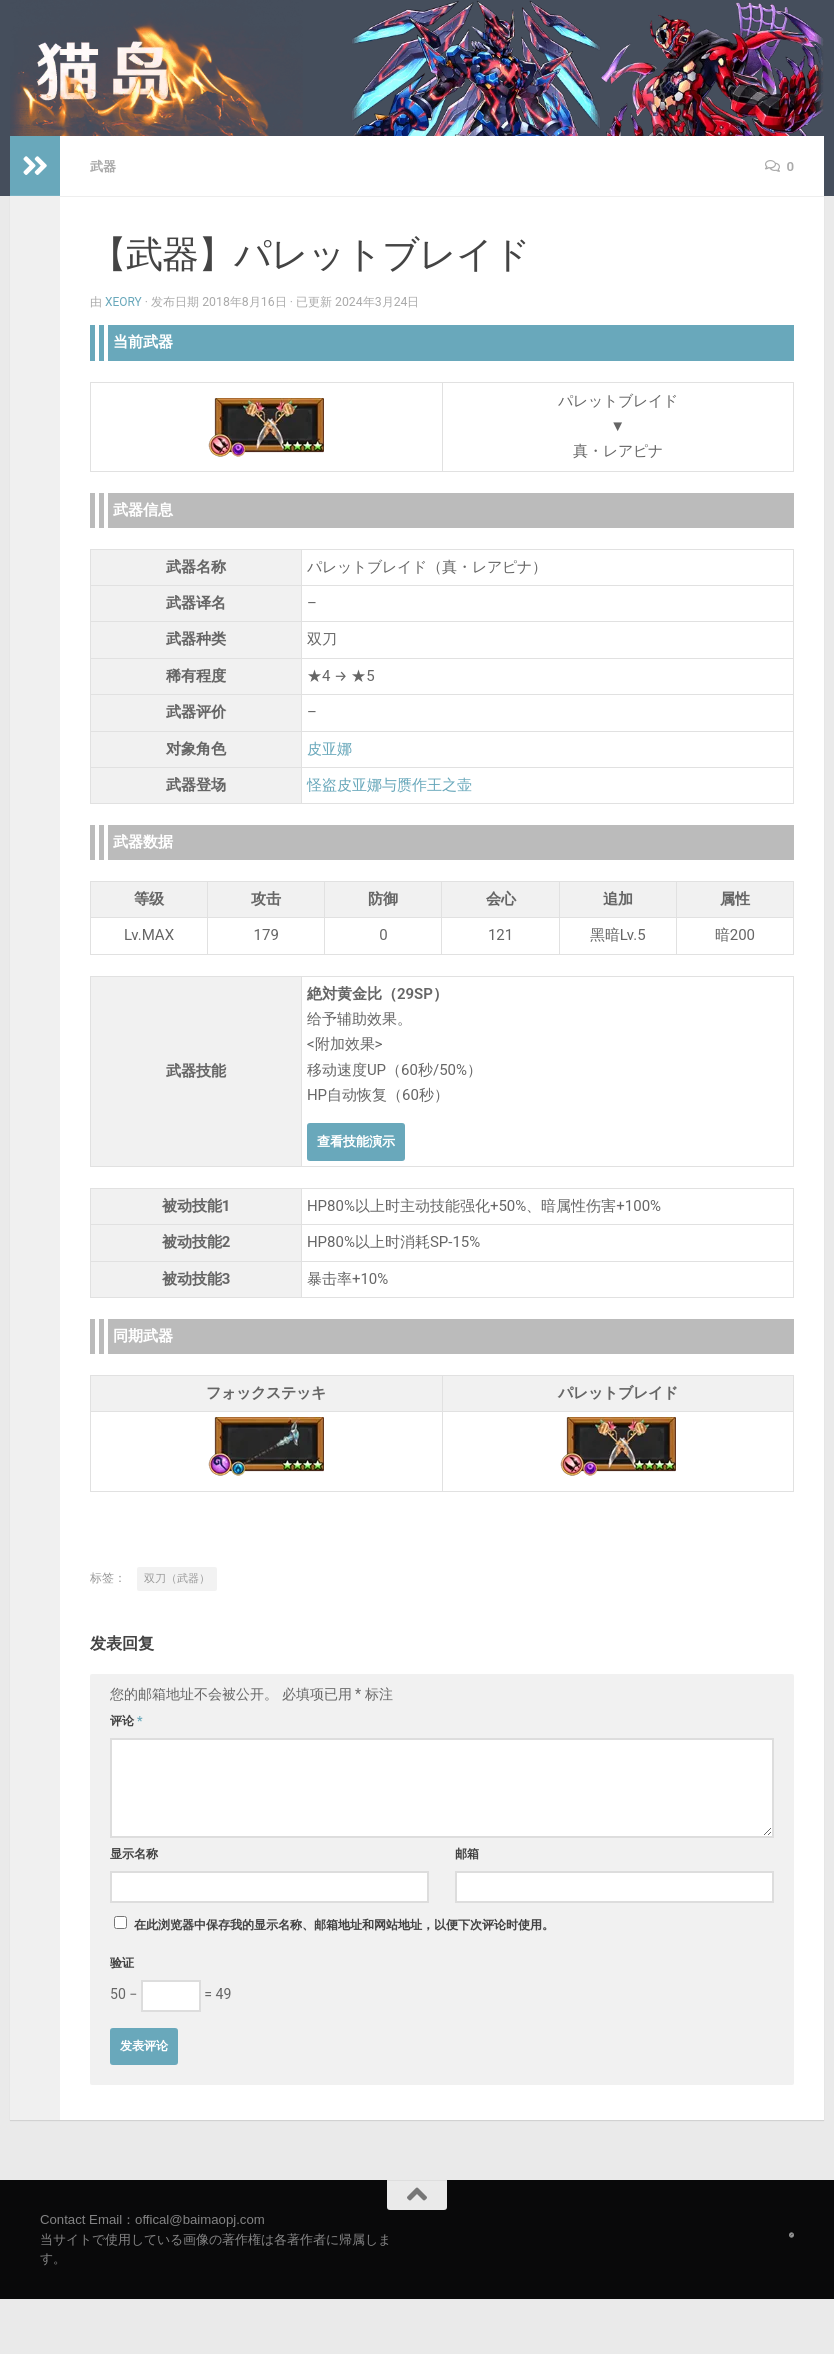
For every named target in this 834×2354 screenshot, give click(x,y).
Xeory (124, 301)
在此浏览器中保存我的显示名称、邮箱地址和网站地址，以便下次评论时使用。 (344, 1924)
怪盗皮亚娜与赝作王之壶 (389, 784)
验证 (122, 1962)
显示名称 (134, 1853)
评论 (126, 1720)
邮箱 (467, 1853)
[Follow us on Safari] (791, 2234)
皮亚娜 (329, 748)
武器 (104, 166)
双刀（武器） (177, 1577)
